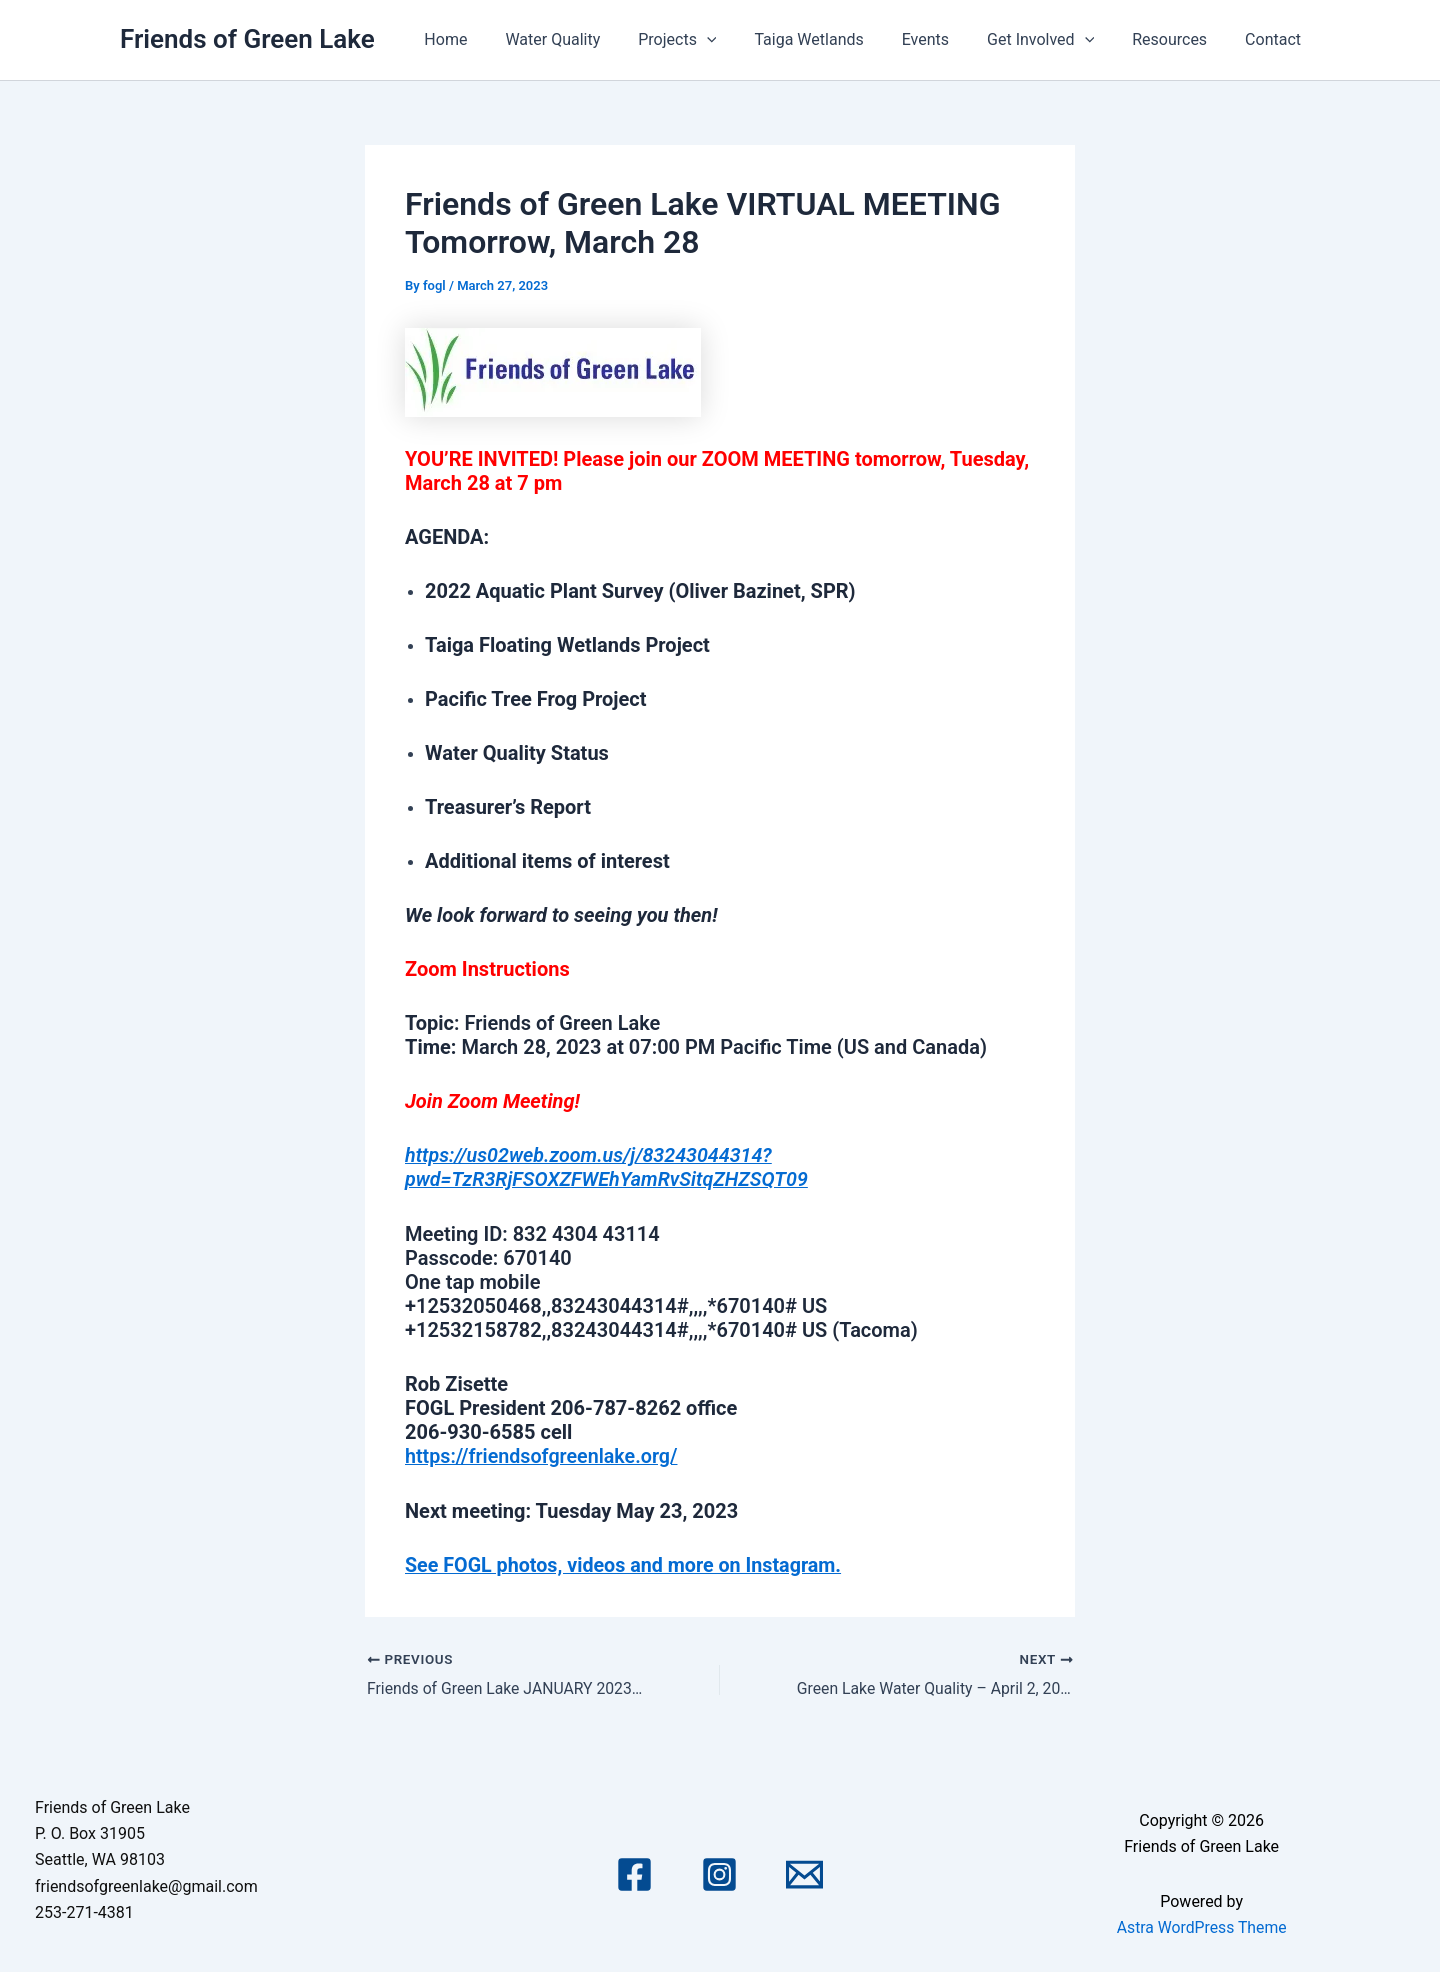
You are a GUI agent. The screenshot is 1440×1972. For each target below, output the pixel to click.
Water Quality (591, 39)
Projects (710, 40)
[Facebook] (634, 1872)
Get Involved (1055, 40)
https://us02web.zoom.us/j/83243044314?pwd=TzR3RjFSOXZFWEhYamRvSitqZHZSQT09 (609, 1167)
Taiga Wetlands (835, 39)
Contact (1276, 39)
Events (946, 39)
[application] (740, 40)
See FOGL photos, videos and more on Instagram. (626, 1563)
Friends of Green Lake (247, 39)
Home (490, 39)
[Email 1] (804, 1872)
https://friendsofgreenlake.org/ (543, 1455)
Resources (1178, 39)
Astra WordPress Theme (1201, 1924)
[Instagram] (719, 1872)
